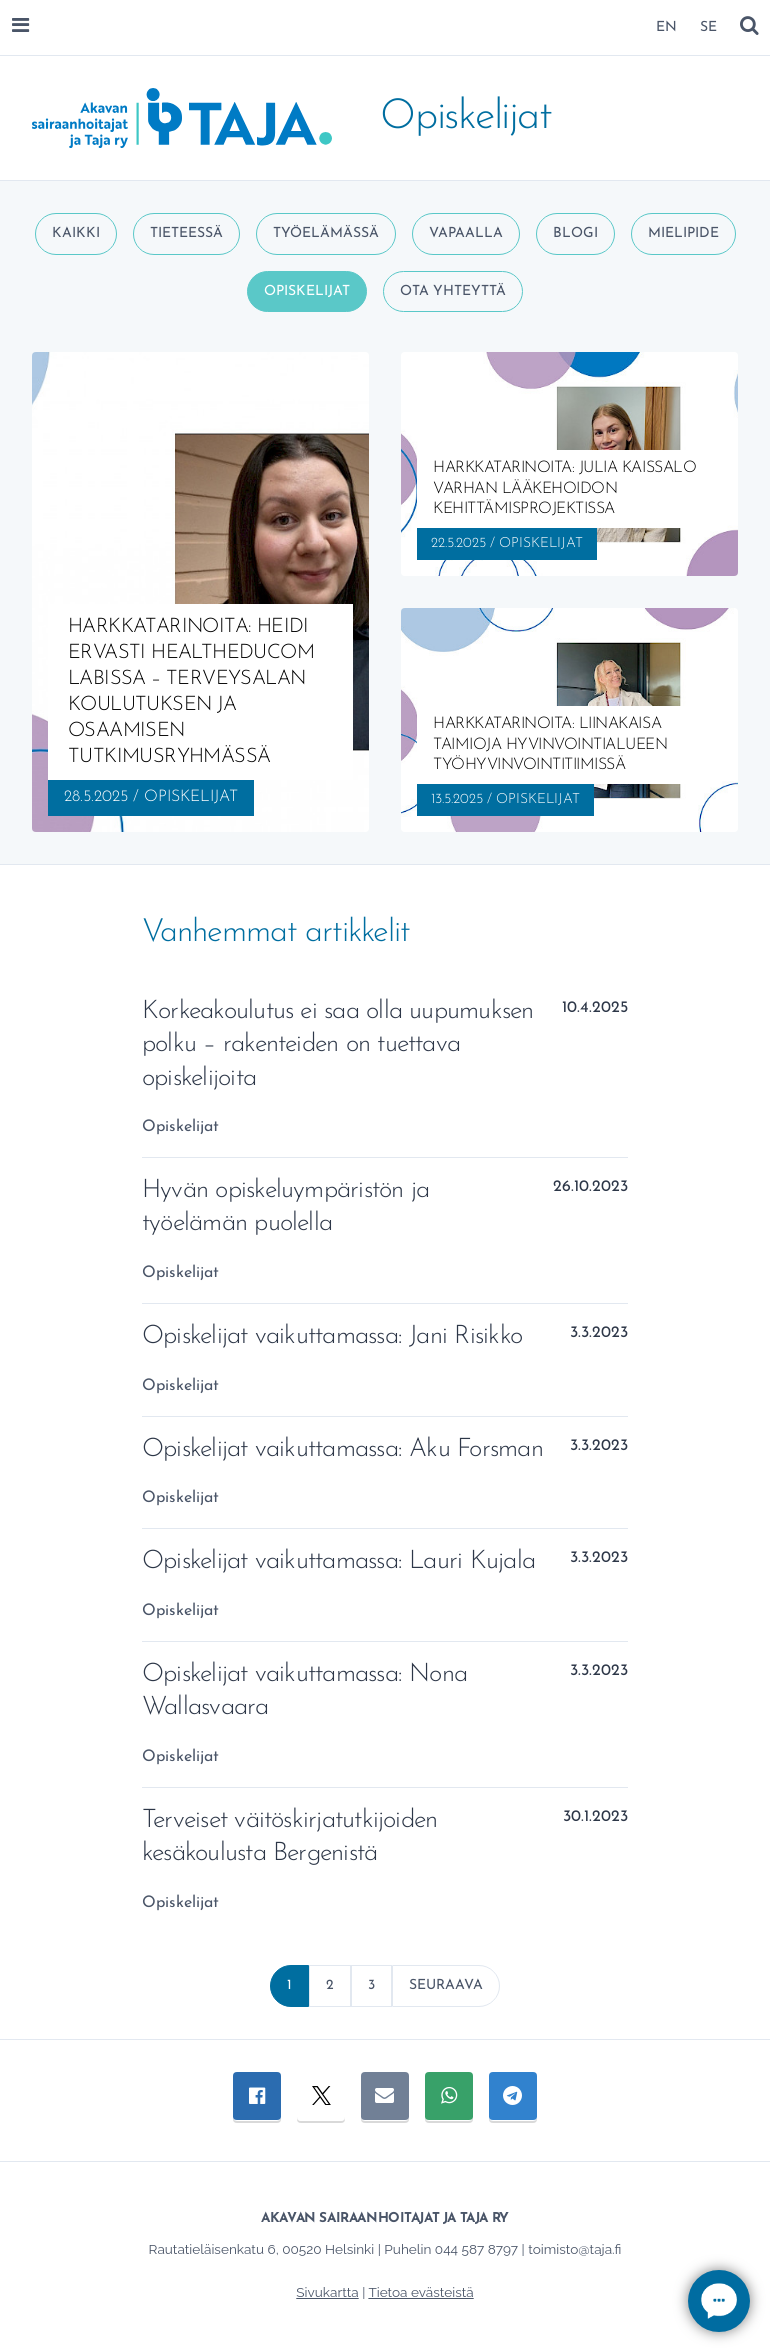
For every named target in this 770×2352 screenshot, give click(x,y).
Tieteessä (186, 233)
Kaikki (76, 233)
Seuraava (446, 1985)
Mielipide (683, 233)
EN (666, 27)
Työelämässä (326, 233)
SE (708, 27)
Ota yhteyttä (453, 291)
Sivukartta (327, 2292)
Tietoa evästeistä (420, 2292)
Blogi (575, 233)
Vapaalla (466, 233)
